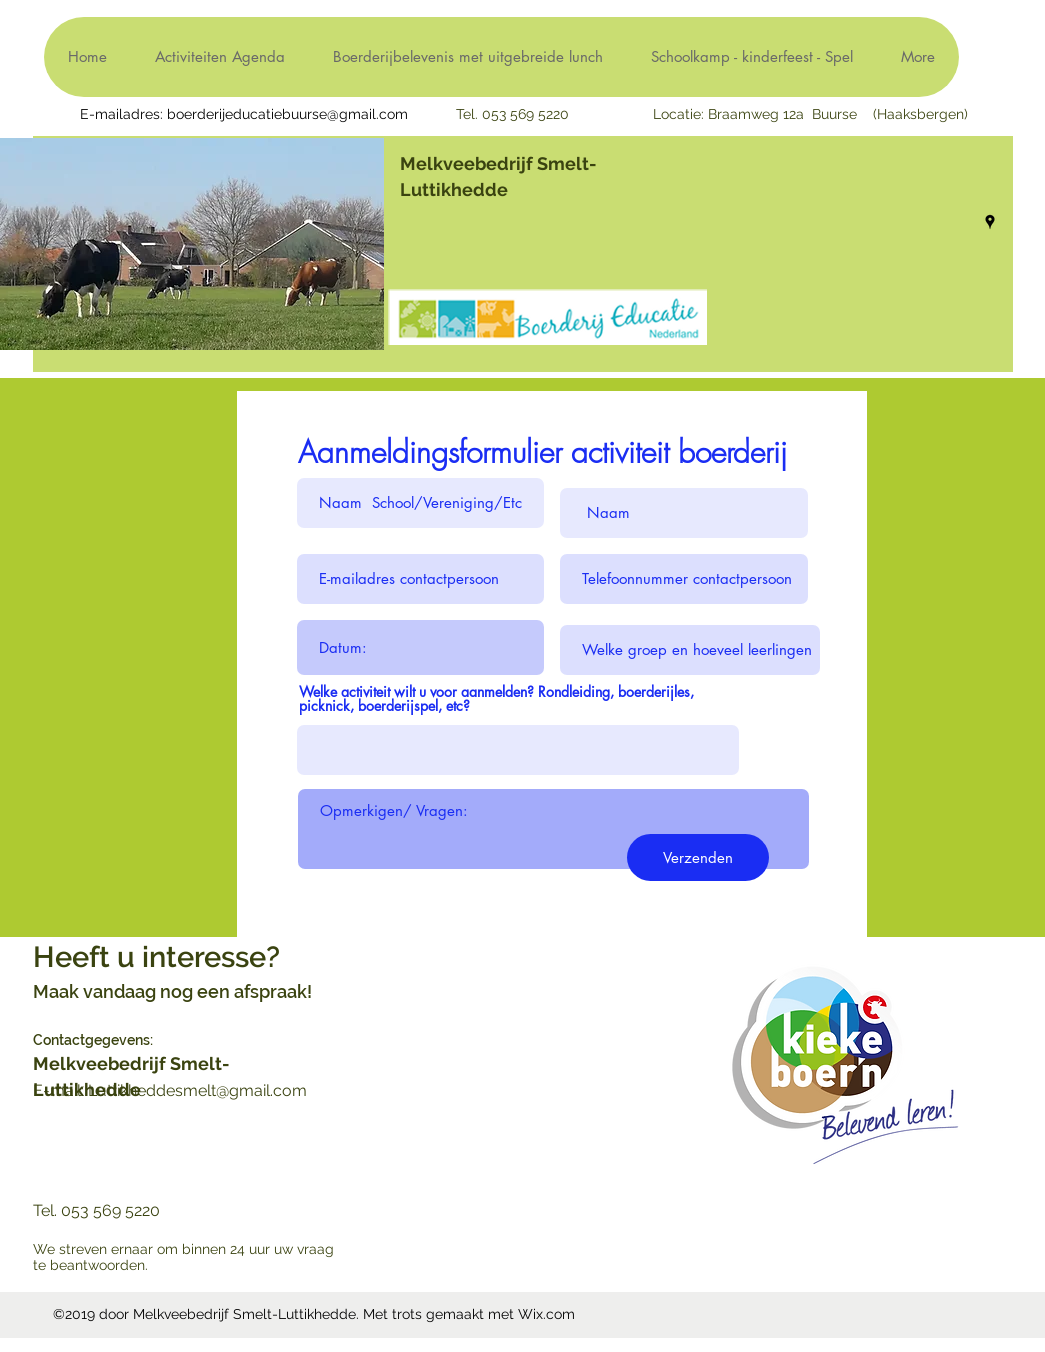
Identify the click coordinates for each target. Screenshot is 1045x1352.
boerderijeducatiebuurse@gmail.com (287, 114)
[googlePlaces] (990, 222)
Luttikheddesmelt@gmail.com (197, 1090)
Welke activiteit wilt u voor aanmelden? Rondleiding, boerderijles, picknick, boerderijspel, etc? (496, 699)
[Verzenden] (698, 857)
